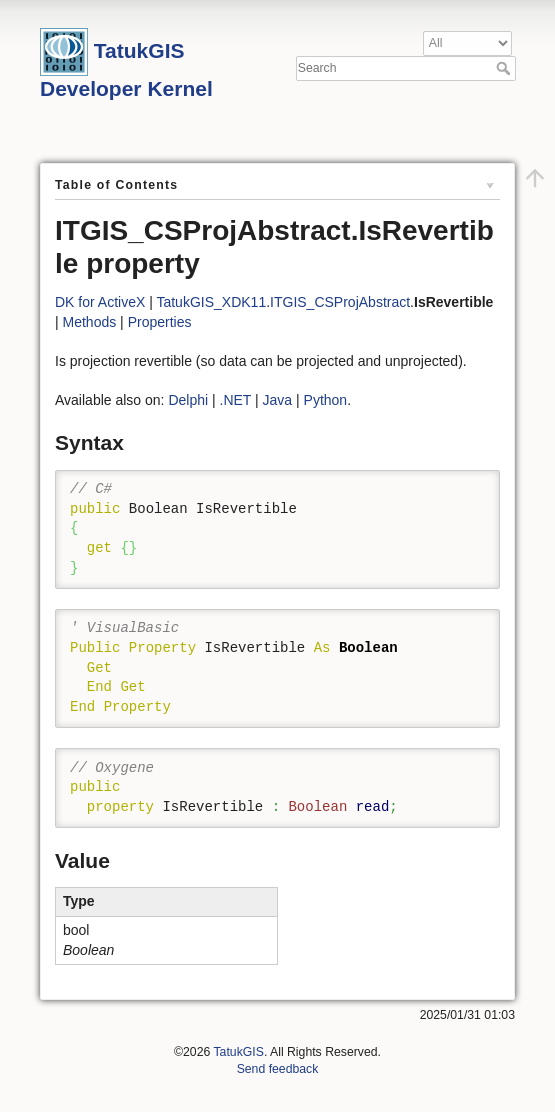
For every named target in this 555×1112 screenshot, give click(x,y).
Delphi (188, 400)
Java (278, 400)
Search (505, 68)
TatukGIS (238, 1052)
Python (326, 400)
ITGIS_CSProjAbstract (340, 302)
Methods (90, 322)
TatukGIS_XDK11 (211, 302)
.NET (236, 400)
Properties (160, 322)
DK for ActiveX (100, 302)
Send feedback (278, 1069)
